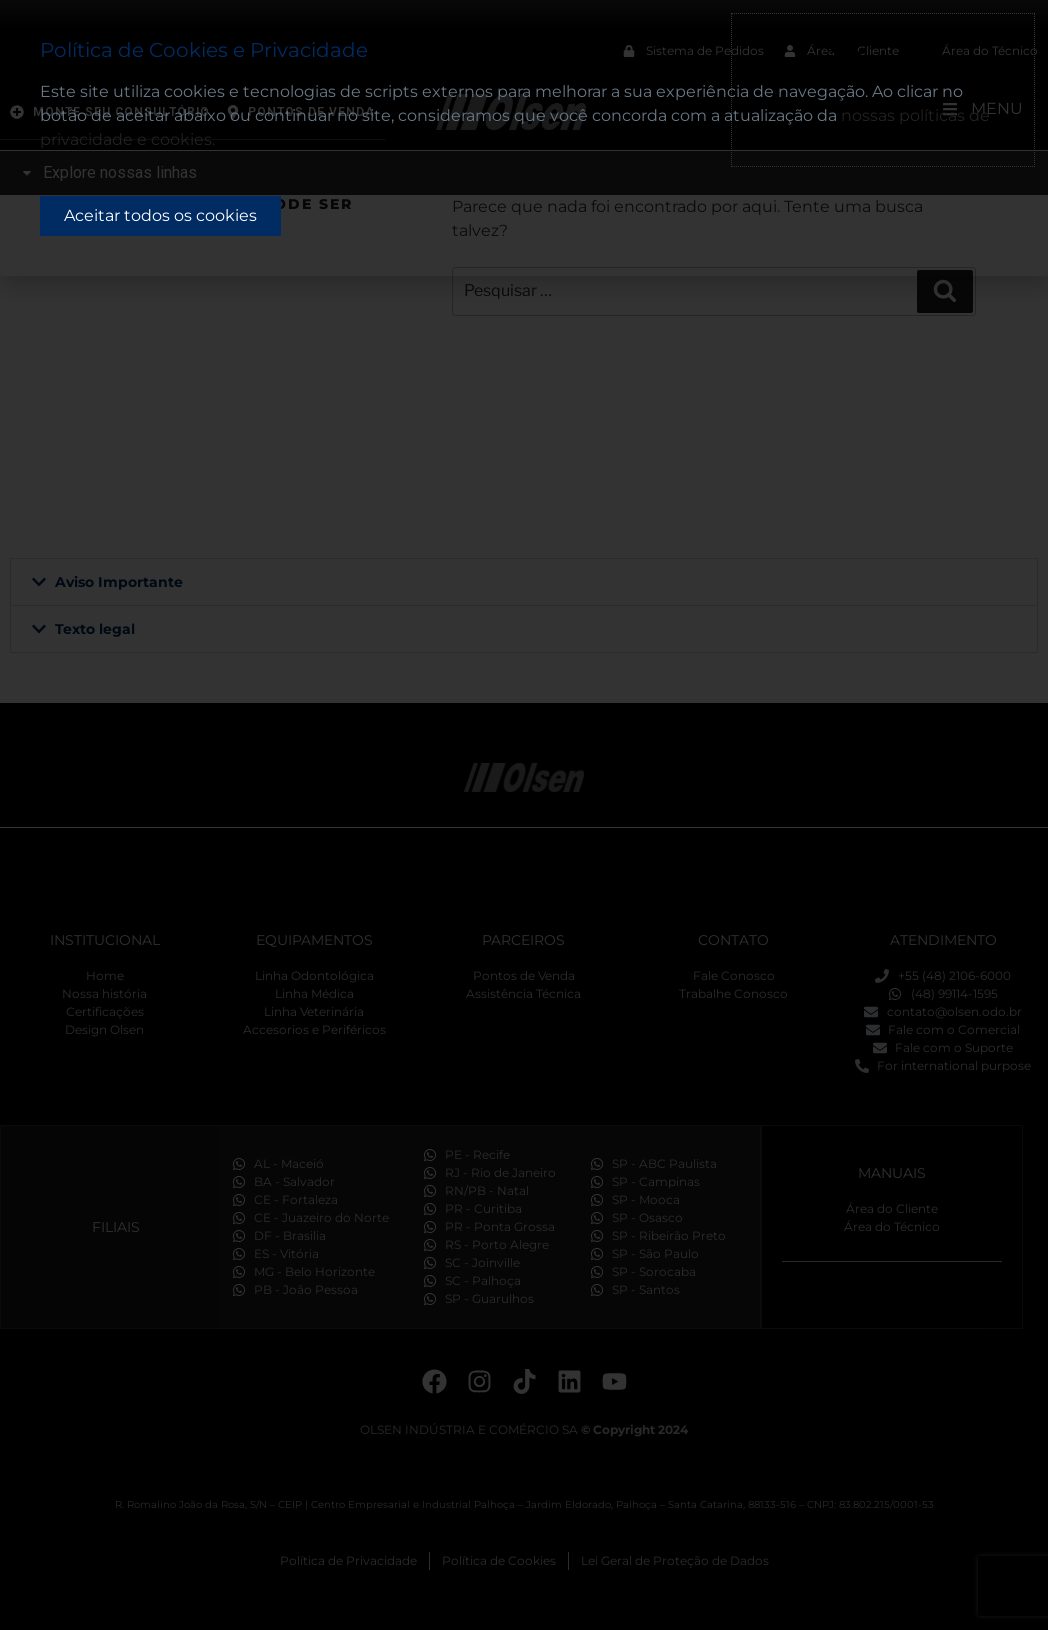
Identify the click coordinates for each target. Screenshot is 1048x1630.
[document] (524, 815)
